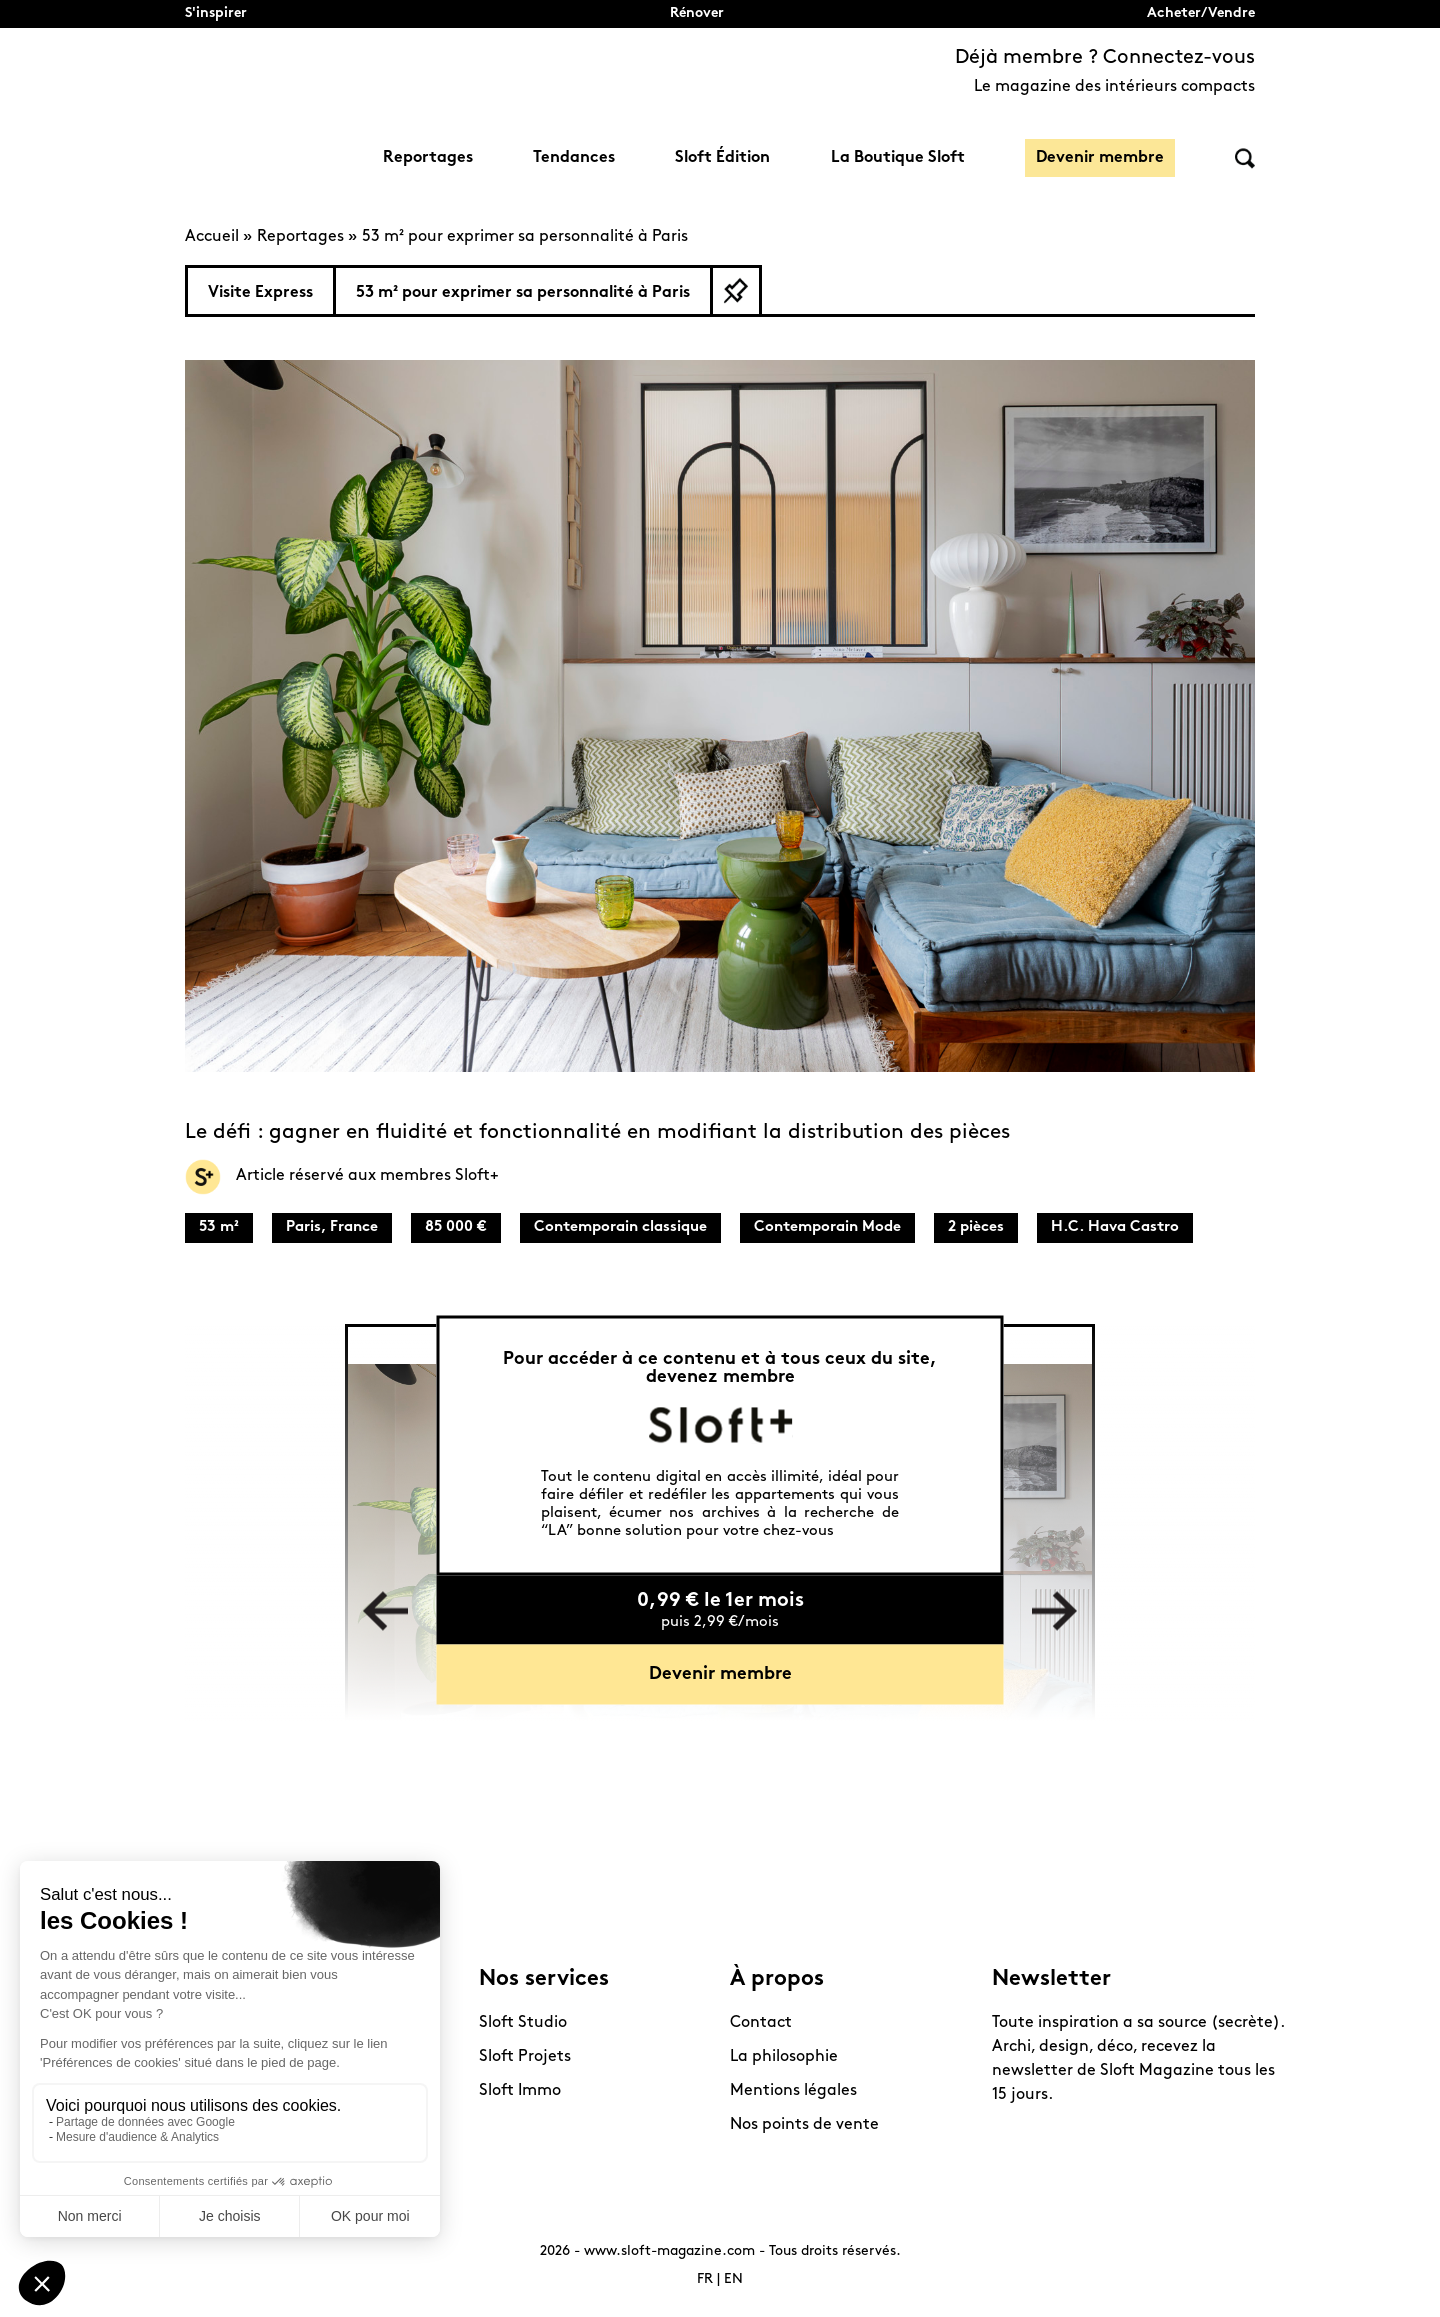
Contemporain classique (620, 1227)
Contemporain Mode (827, 1227)
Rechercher (1245, 158)
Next (1054, 1611)
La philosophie (784, 2057)
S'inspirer (216, 13)
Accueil (212, 237)
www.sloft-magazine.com (669, 2251)
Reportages (428, 158)
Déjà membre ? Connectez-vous (1105, 58)
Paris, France (332, 1227)
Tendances (574, 158)
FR (705, 2279)
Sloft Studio (523, 2023)
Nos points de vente (804, 2125)
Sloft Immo (520, 2091)
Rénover (697, 13)
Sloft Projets (525, 2057)
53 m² (219, 1227)
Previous (385, 1611)
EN (733, 2279)
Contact (761, 2023)
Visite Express (260, 293)
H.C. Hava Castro (1115, 1227)
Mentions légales (793, 2091)
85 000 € (456, 1227)
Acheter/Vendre (1201, 13)
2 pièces (976, 1227)
